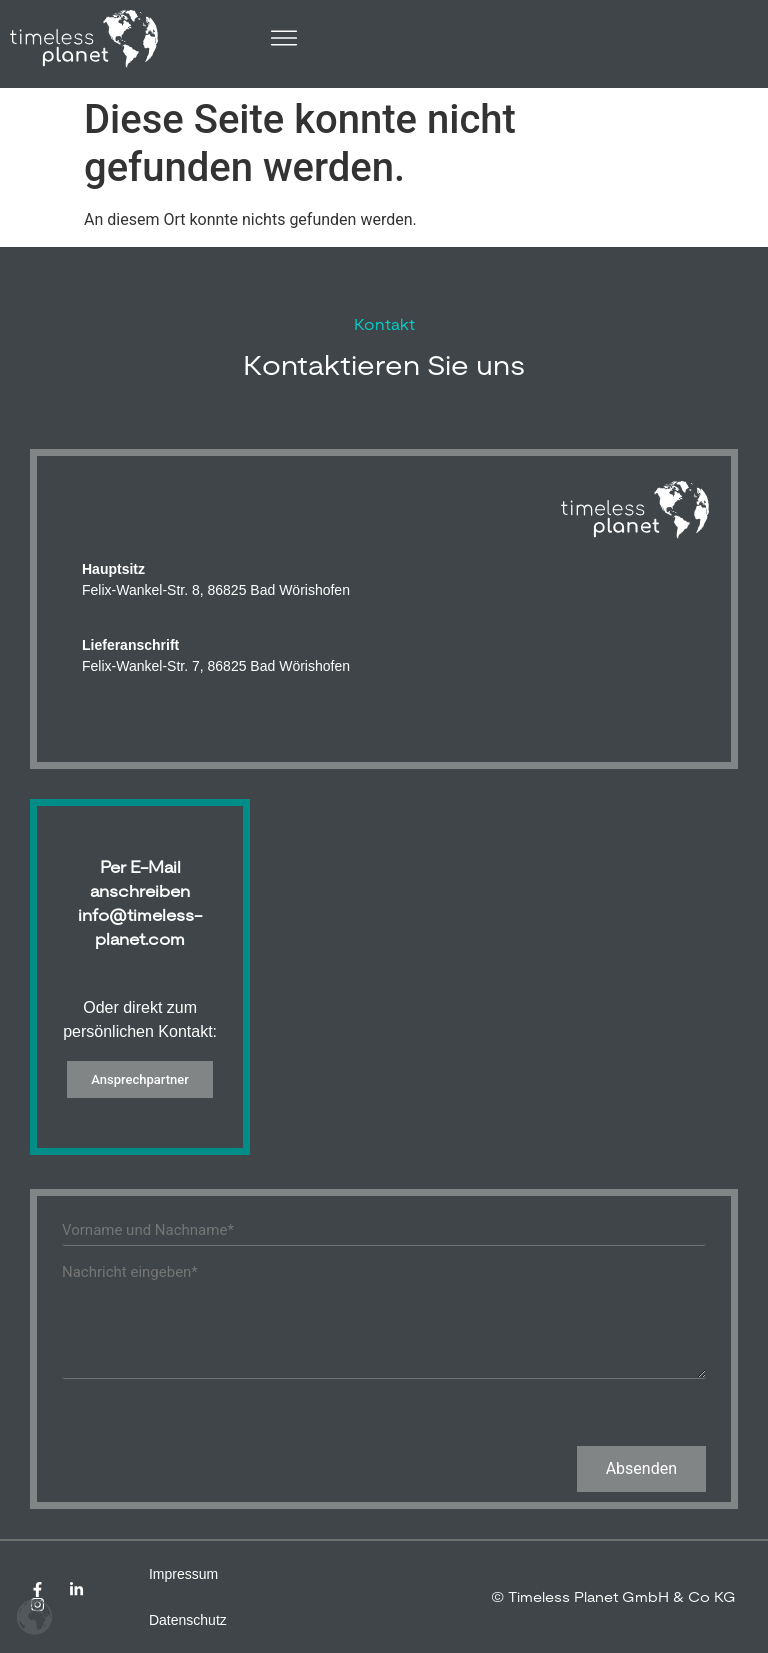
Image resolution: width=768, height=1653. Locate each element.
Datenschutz (188, 1620)
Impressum (183, 1574)
